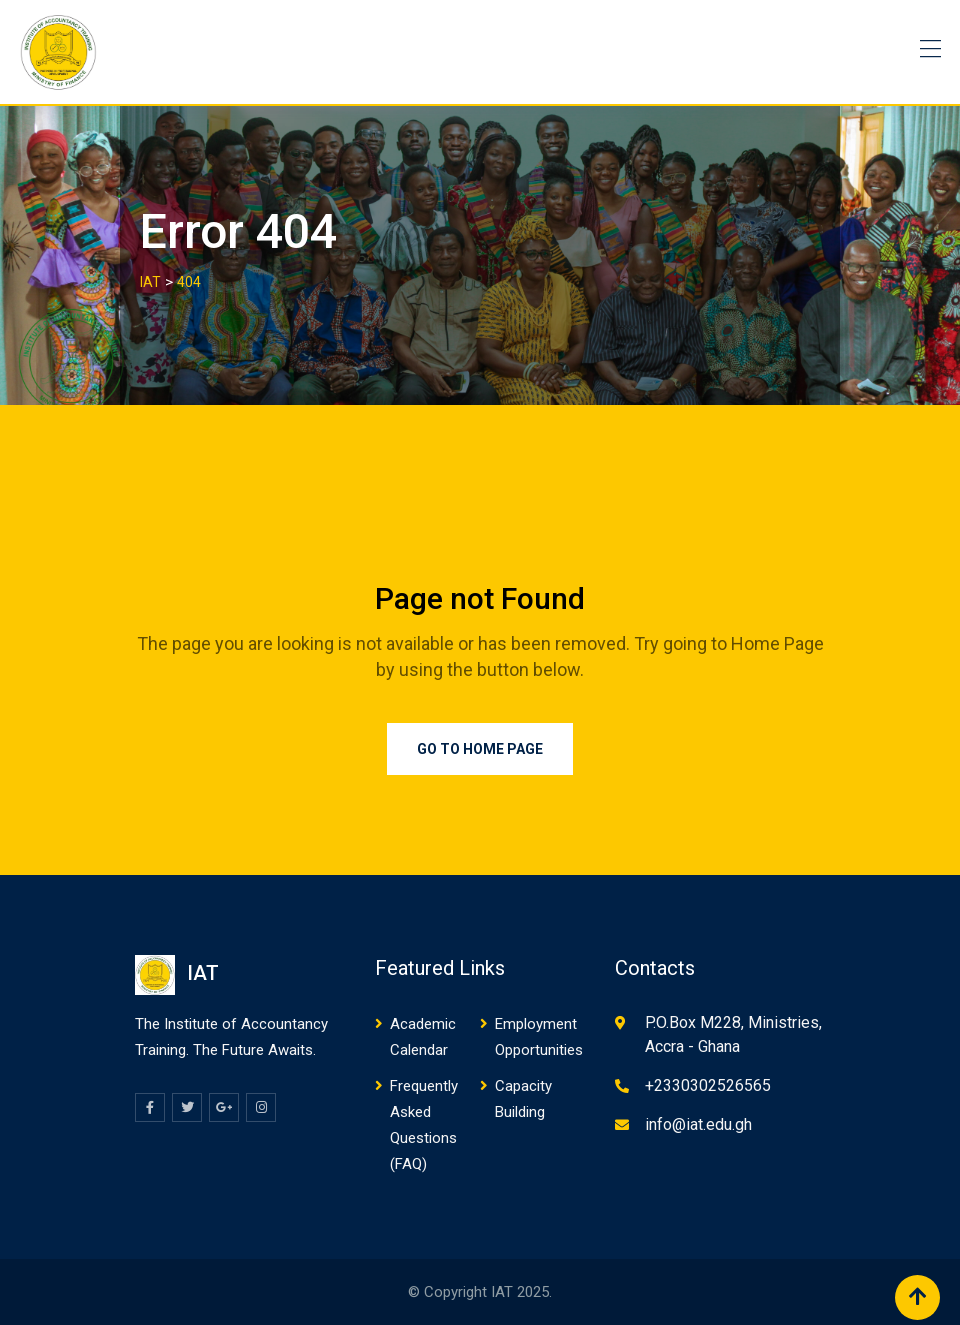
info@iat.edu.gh (698, 1124)
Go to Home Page (480, 749)
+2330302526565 (708, 1085)
